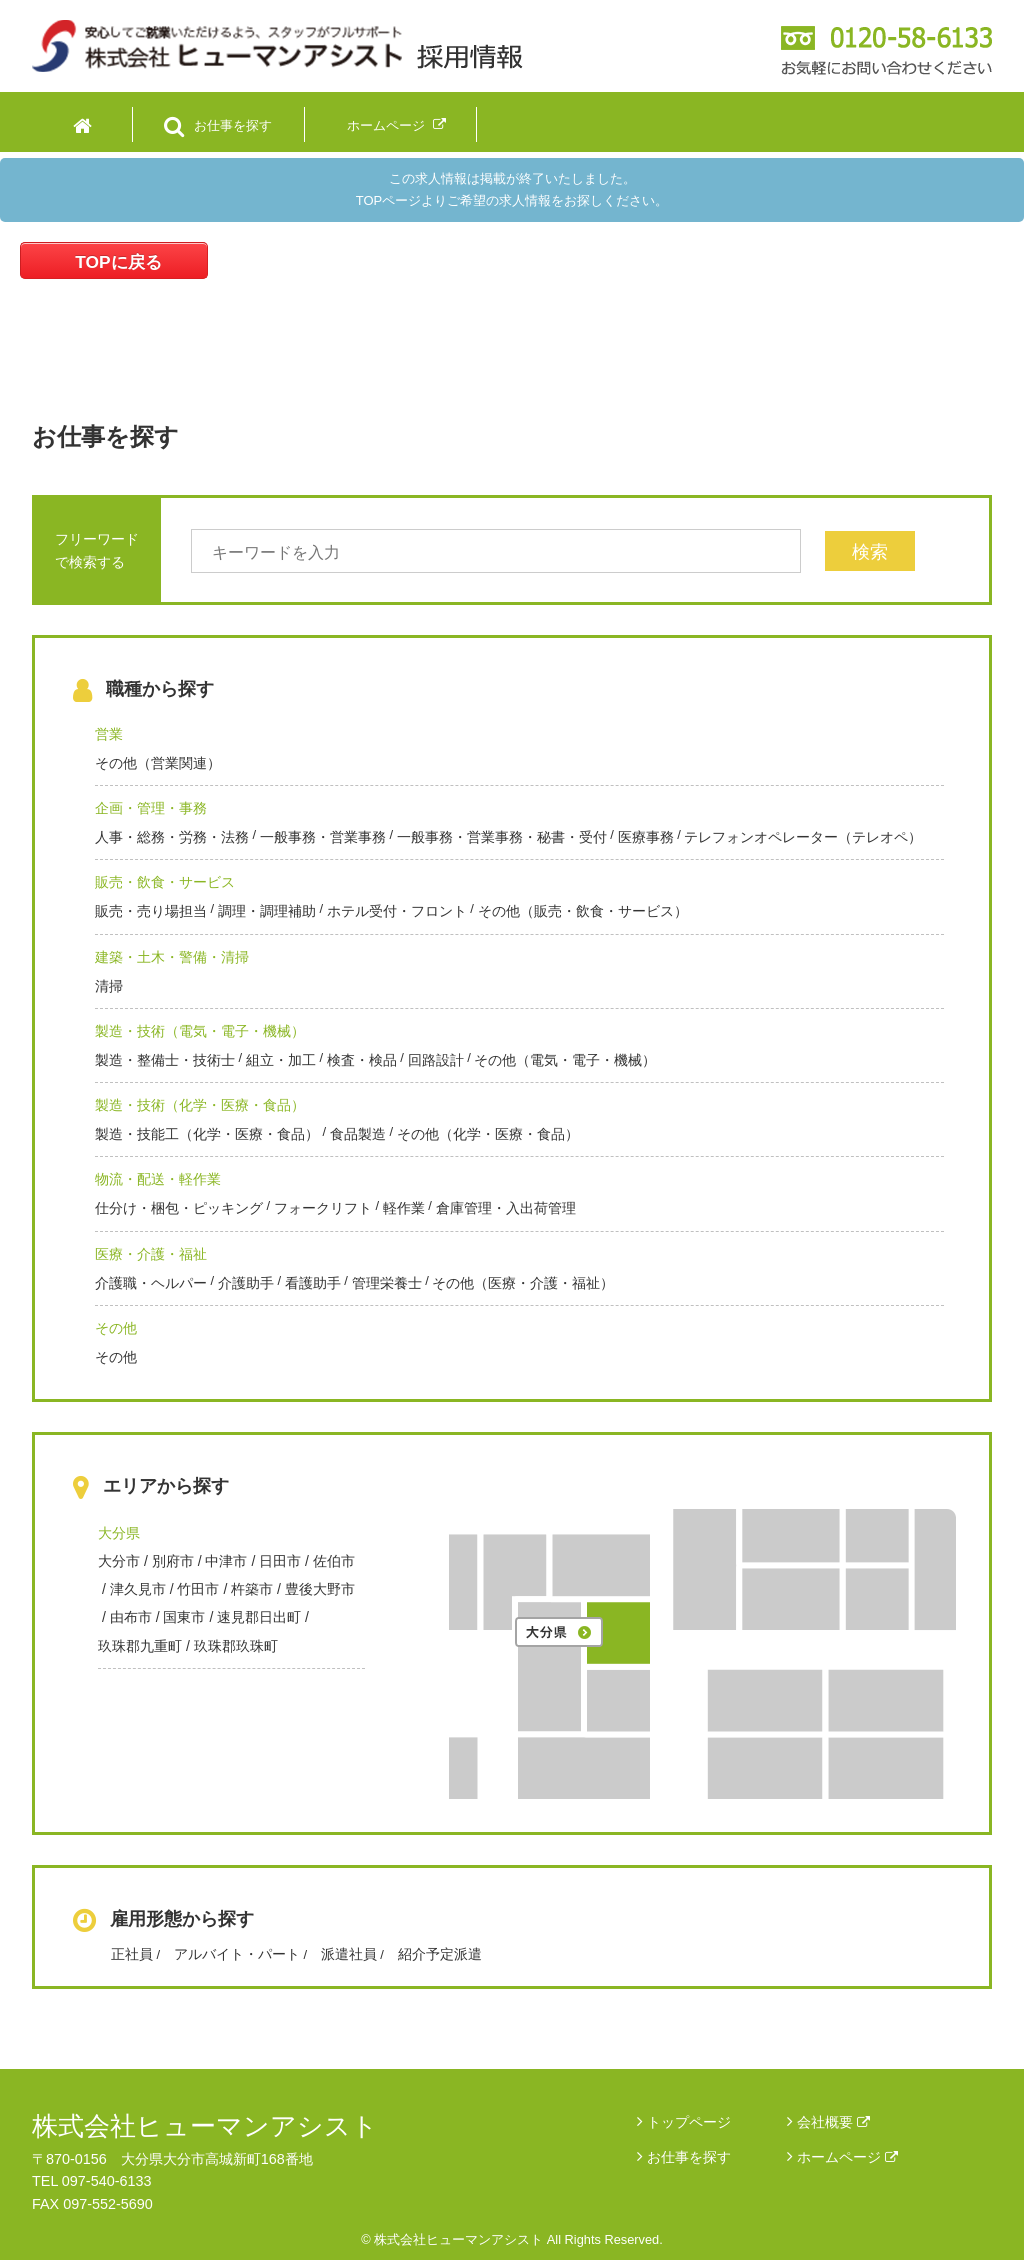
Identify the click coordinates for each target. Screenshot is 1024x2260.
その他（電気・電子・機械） (565, 1060)
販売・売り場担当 (151, 911)
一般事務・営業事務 (323, 837)
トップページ (689, 2122)
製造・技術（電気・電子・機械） (200, 1031)
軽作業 (404, 1208)
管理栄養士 (387, 1283)
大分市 (119, 1561)
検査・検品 (362, 1060)
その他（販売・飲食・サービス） (583, 911)
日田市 (280, 1561)
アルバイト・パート (237, 1954)
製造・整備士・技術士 (165, 1060)
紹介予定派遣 (440, 1954)
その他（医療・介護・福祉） (523, 1283)
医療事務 (646, 837)
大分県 (119, 1533)
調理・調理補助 (267, 911)
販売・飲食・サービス (165, 882)
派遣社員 (349, 1954)
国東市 (184, 1617)
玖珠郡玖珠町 (236, 1646)
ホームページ (847, 2157)
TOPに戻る (118, 262)
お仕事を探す (689, 2157)
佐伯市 (334, 1561)
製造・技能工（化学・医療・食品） (207, 1134)
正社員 (132, 1954)
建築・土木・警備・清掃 (172, 957)
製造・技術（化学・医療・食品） (200, 1105)
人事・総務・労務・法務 (172, 837)
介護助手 (246, 1283)
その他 (116, 1328)
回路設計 (436, 1060)
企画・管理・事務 (151, 808)
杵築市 (252, 1589)
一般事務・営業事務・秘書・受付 (502, 837)
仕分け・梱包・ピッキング (179, 1208)
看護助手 (313, 1283)
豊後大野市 (320, 1589)
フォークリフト (323, 1208)
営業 (109, 734)
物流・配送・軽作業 (158, 1179)
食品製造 (358, 1134)
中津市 (226, 1561)
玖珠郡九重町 (140, 1646)
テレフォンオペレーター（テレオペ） (803, 837)
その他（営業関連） (158, 763)
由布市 (131, 1617)
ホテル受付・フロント (397, 911)
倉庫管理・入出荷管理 (506, 1208)
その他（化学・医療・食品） (488, 1134)
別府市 (173, 1561)
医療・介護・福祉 (151, 1254)
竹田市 (198, 1589)
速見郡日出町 (259, 1617)
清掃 (109, 986)
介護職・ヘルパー (151, 1283)
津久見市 (138, 1589)
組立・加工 (281, 1060)
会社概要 (833, 2122)
